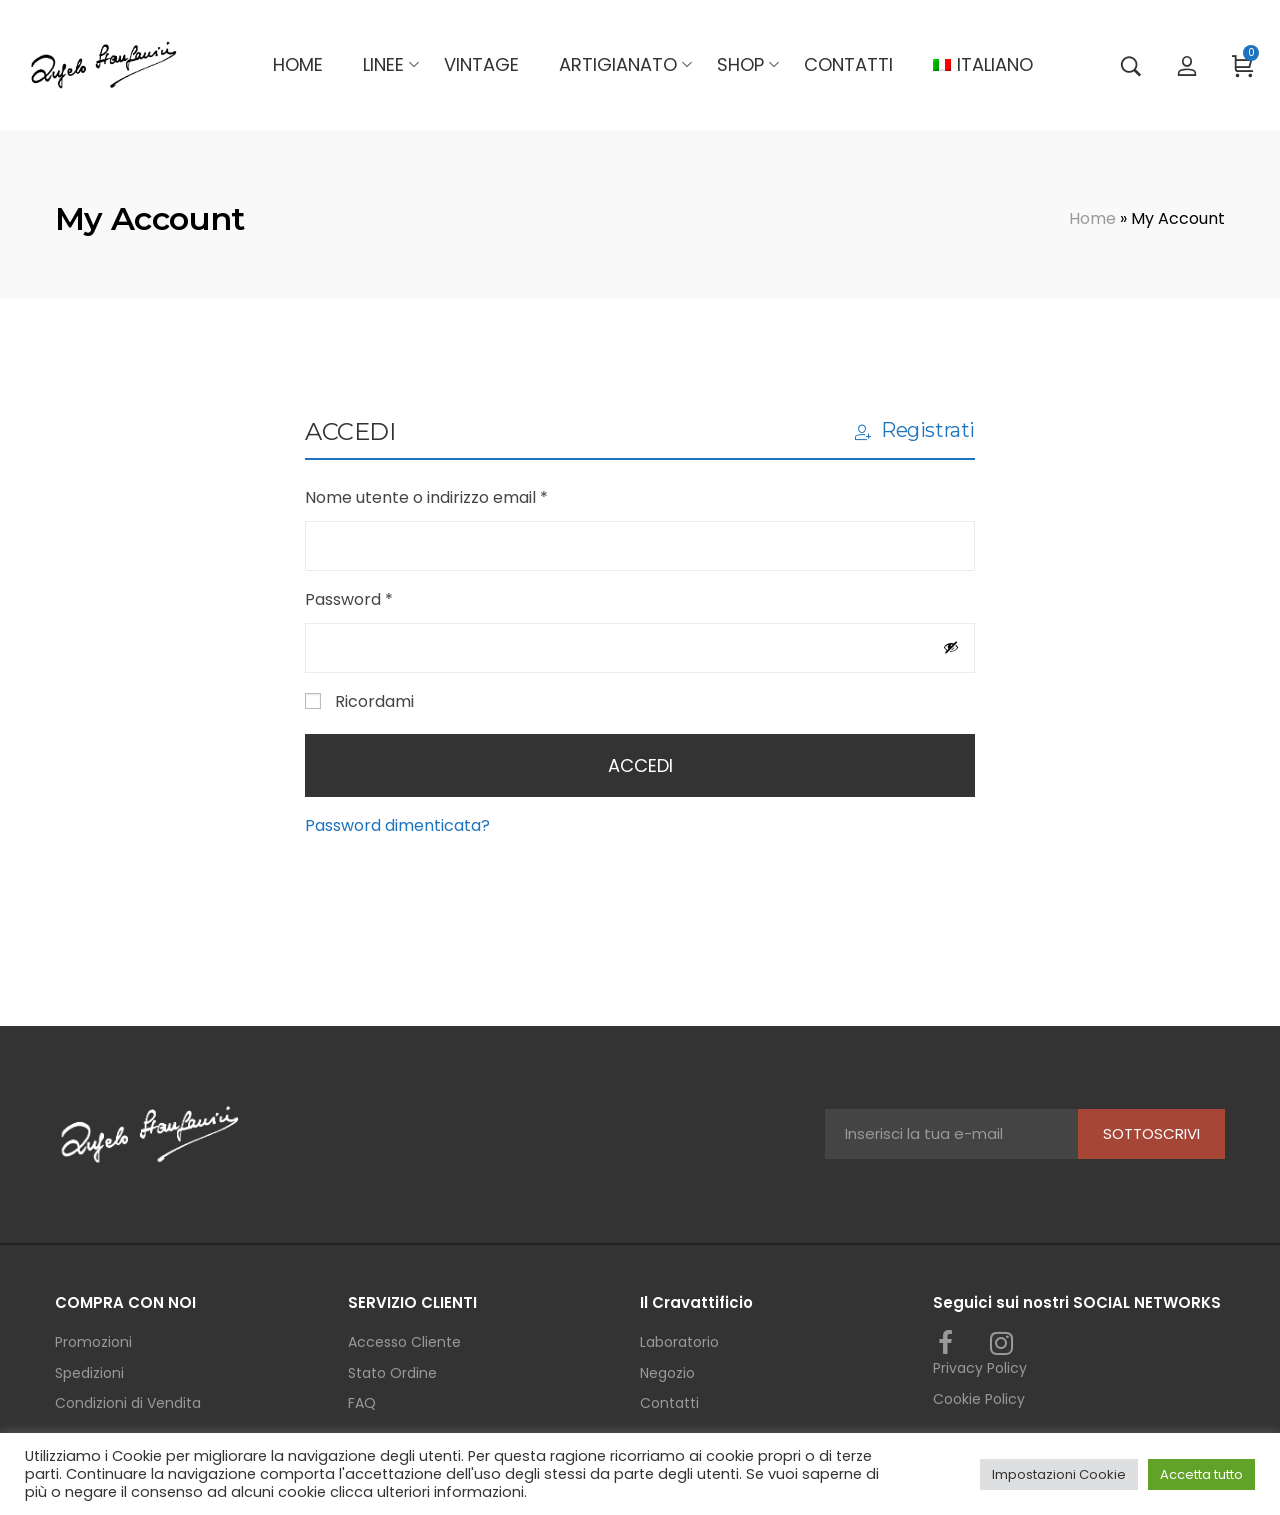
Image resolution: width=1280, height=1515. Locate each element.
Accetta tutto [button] (1201, 1474)
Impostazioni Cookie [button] (1059, 1474)
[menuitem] (982, 65)
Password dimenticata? (397, 825)
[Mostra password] (951, 647)
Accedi (640, 765)
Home (1092, 218)
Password (384, 598)
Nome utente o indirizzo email (461, 496)
